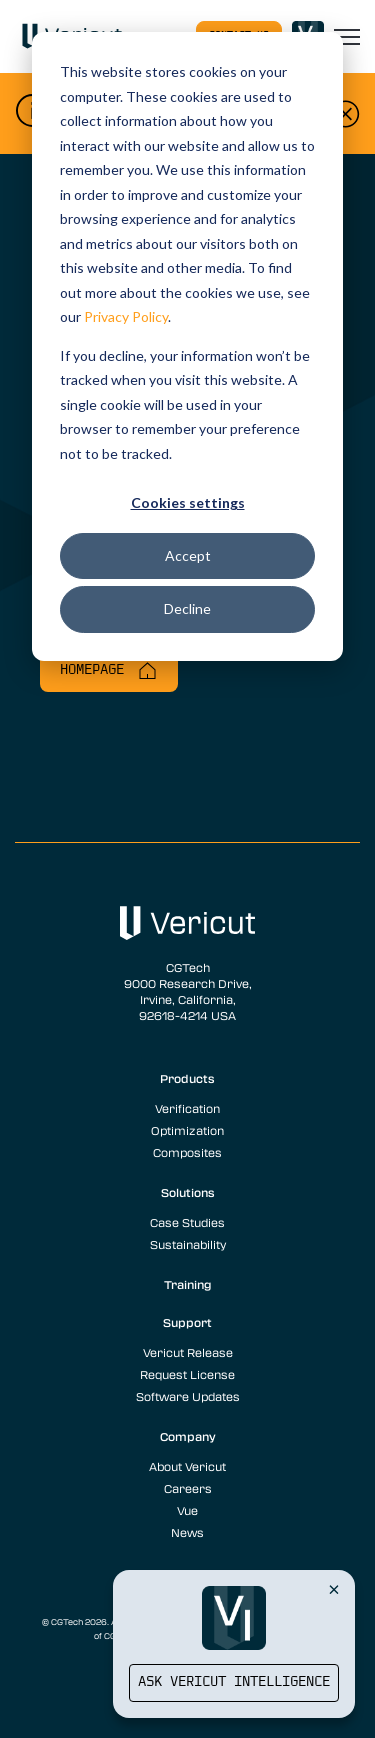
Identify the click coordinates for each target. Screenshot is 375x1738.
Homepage (109, 670)
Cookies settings (188, 502)
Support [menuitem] (187, 1322)
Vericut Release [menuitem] (188, 1352)
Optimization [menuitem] (187, 1130)
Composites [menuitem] (187, 1152)
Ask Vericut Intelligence (234, 1682)
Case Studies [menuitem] (187, 1222)
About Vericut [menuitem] (187, 1466)
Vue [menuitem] (187, 1510)
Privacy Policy (126, 316)
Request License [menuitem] (187, 1374)
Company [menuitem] (188, 1436)
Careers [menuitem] (188, 1488)
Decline (187, 608)
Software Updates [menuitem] (188, 1396)
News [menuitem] (187, 1532)
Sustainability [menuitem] (188, 1244)
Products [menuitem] (187, 1078)
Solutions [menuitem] (188, 1192)
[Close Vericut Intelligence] (334, 1589)
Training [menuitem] (188, 1284)
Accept (188, 555)
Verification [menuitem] (187, 1108)
